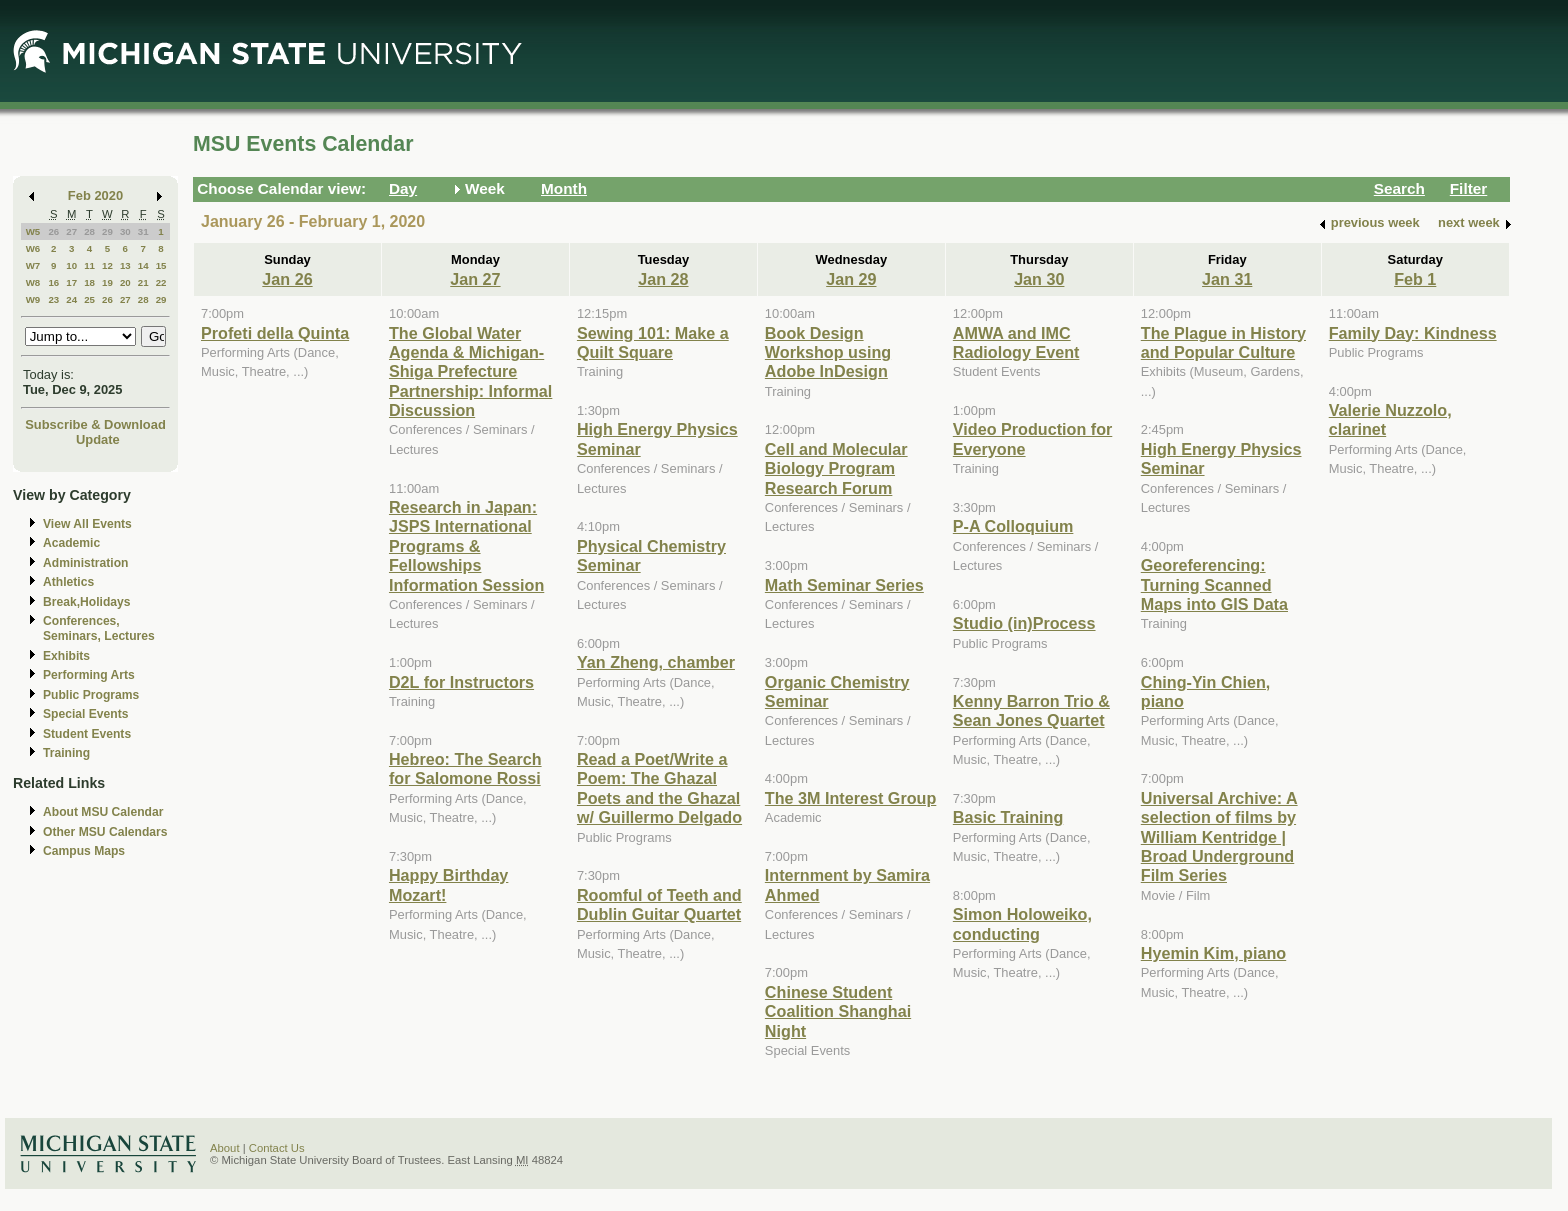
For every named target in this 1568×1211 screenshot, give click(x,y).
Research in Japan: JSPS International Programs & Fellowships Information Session (466, 546)
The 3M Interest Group (850, 798)
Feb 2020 (95, 195)
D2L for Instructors (461, 682)
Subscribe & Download (95, 424)
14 (143, 265)
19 (107, 282)
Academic (71, 543)
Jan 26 (287, 279)
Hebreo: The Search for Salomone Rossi (465, 768)
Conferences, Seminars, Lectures (99, 628)
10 (71, 265)
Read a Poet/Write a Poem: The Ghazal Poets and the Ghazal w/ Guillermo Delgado (659, 788)
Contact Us (277, 1148)
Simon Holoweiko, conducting (1022, 923)
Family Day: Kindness (1413, 333)
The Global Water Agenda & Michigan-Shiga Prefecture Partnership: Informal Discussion (470, 372)
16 (53, 282)
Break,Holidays (87, 602)
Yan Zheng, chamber (656, 662)
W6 (33, 248)
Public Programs (91, 695)
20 (125, 282)
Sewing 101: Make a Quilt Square (653, 342)
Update (98, 439)
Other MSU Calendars (105, 832)
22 (161, 282)
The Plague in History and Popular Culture (1223, 342)
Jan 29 (851, 279)
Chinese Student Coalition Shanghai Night (838, 1011)
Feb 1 (1415, 279)
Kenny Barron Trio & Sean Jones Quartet (1031, 710)
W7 (33, 265)
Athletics (68, 582)
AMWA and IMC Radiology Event (1016, 342)
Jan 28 (663, 279)
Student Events (87, 734)
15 (161, 265)
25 (89, 299)
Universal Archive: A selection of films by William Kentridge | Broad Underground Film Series (1219, 837)
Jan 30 (1039, 279)
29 (107, 231)
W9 (33, 299)
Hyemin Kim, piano (1213, 953)
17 (71, 282)
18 (89, 282)
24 (71, 299)
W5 (33, 231)
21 (143, 282)
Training (66, 753)
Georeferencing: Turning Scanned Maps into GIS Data (1214, 584)
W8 (33, 282)
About (225, 1148)
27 (71, 231)
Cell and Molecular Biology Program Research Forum (836, 468)
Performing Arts (89, 675)
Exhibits (66, 656)
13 (125, 265)
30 (125, 231)
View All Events (87, 524)
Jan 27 (475, 279)
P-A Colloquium (1013, 526)
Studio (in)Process (1024, 623)
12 (107, 265)
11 (89, 265)
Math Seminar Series (844, 585)
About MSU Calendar (103, 812)
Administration (85, 563)
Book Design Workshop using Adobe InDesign (828, 352)
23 (53, 299)
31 (143, 231)
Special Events (85, 714)
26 (53, 231)
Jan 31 (1227, 279)
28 (89, 231)
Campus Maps (84, 851)
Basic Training (1008, 817)
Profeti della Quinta (275, 333)
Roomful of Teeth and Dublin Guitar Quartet (659, 904)
